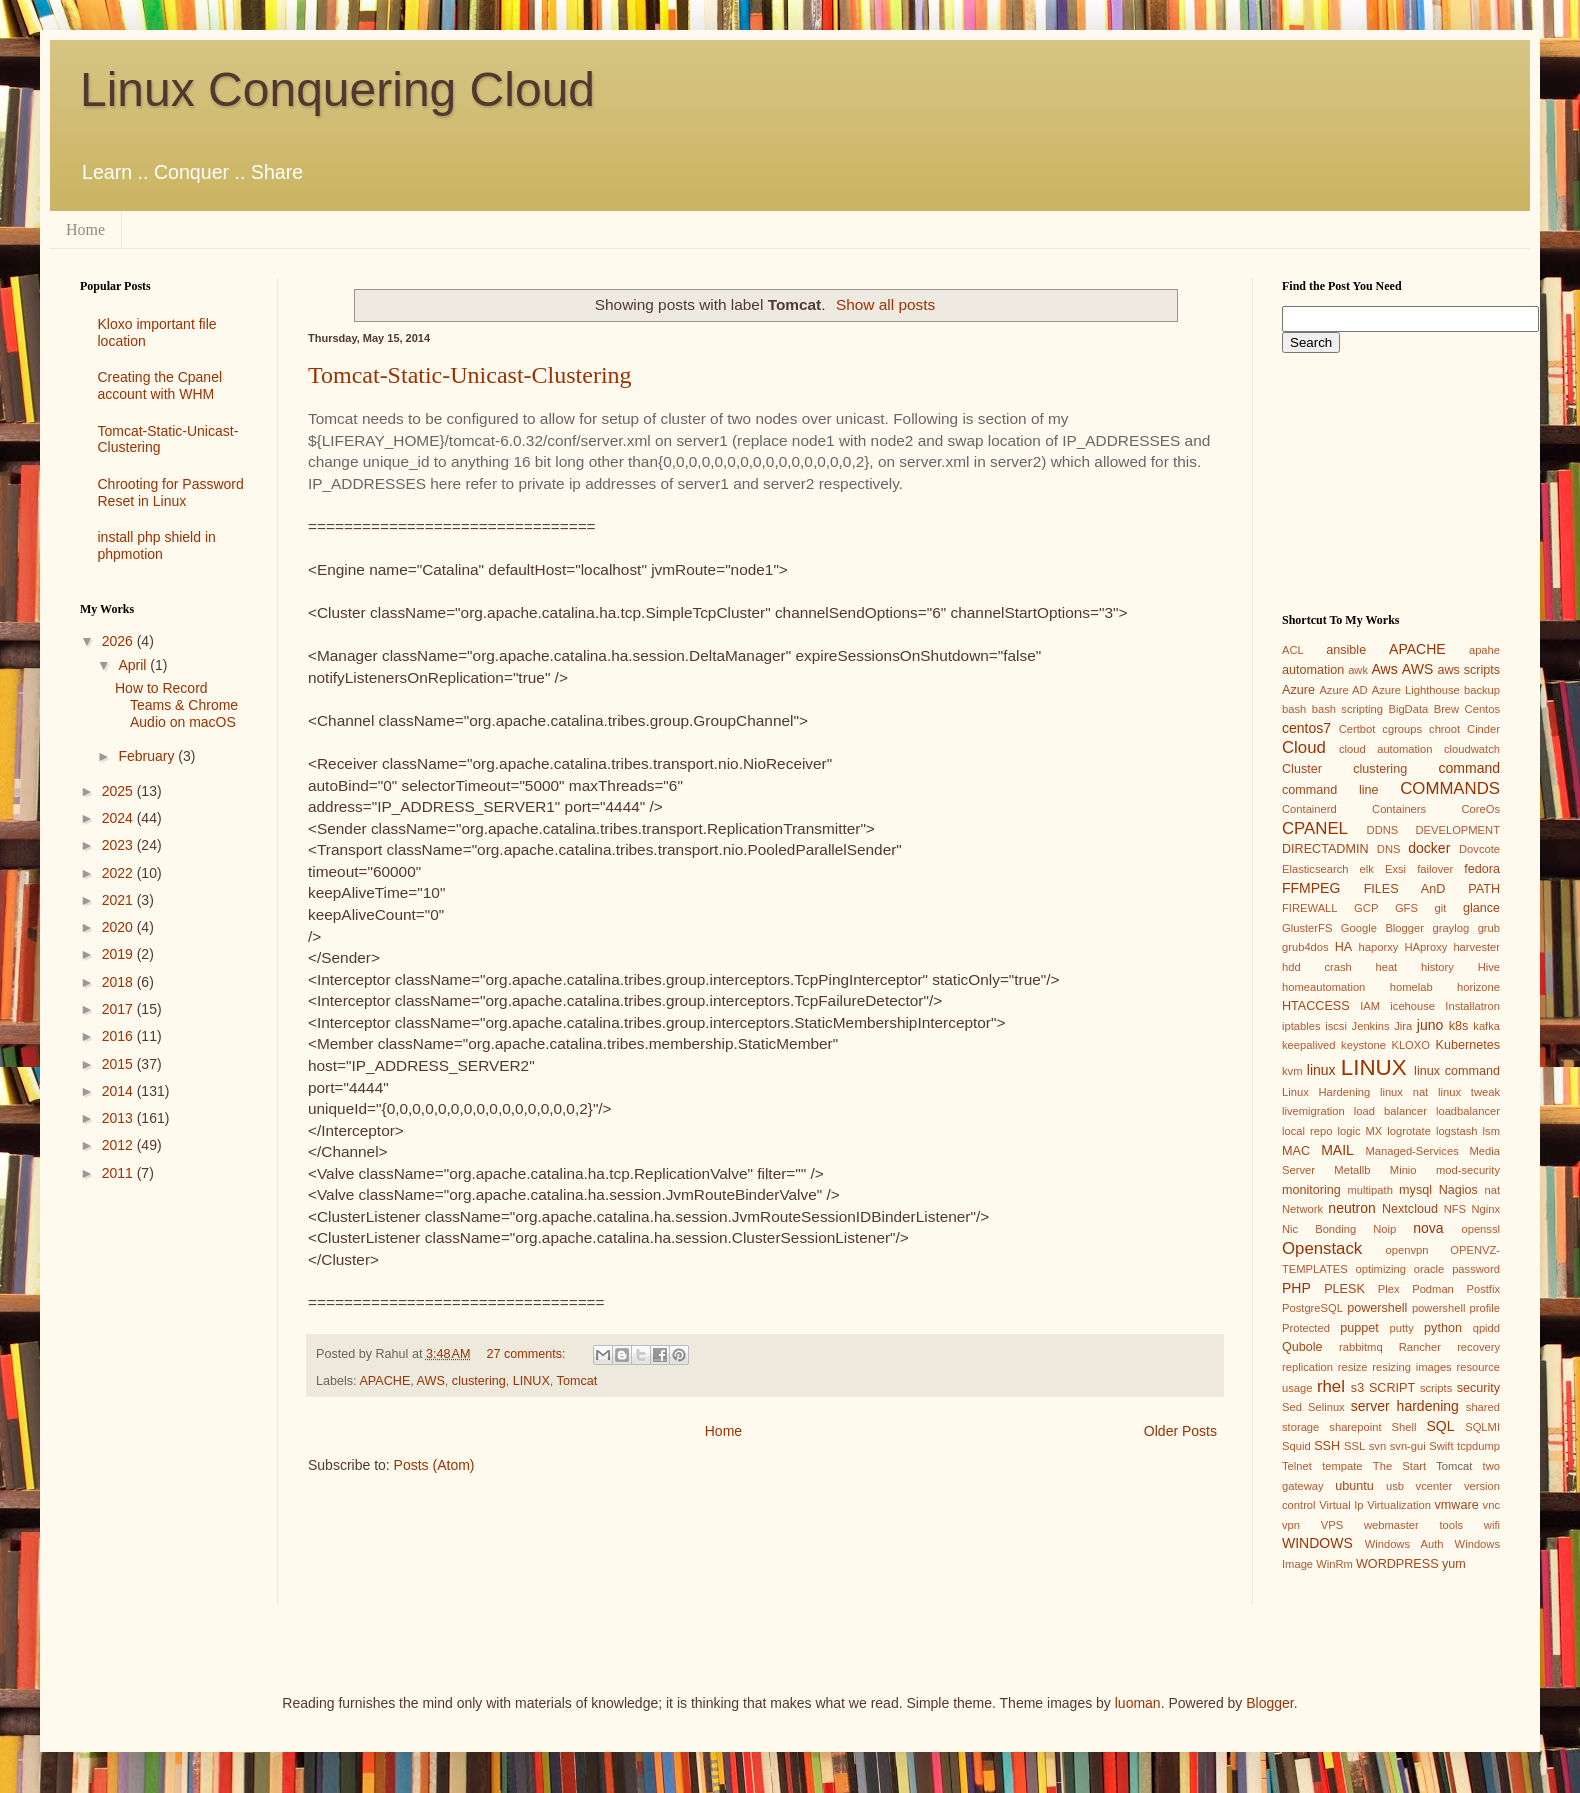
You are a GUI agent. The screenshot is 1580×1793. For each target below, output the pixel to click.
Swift (1441, 1446)
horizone (1478, 987)
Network (1302, 1209)
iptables (1301, 1026)
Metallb (1352, 1170)
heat (1386, 967)
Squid (1296, 1446)
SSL (1354, 1446)
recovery (1478, 1347)
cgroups (1402, 729)
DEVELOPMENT (1457, 830)
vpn (1291, 1525)
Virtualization (1399, 1505)
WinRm (1334, 1564)
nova (1428, 1228)
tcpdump (1478, 1446)
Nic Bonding (1319, 1229)
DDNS (1383, 830)
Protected (1306, 1328)
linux (1321, 1070)
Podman (1433, 1289)
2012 (119, 1145)
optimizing (1381, 1269)
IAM (1370, 1006)
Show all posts (885, 304)
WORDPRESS (1397, 1564)
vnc (1491, 1505)
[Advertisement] (164, 1277)
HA (1344, 947)
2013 (119, 1118)
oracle (1429, 1269)
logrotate (1409, 1131)
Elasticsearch (1315, 869)
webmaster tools (1413, 1525)
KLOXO (1410, 1045)
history (1437, 967)
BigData (1408, 709)
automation (1313, 670)
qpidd (1486, 1328)
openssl (1480, 1229)
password (1476, 1269)
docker (1429, 848)
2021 (119, 900)
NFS (1455, 1209)
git (1440, 908)
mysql (1415, 1190)
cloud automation (1386, 749)
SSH (1327, 1446)
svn (1377, 1446)
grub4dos (1305, 947)
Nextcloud (1410, 1209)
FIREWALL (1310, 908)
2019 (119, 954)
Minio (1403, 1170)
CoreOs (1480, 809)
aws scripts (1468, 670)
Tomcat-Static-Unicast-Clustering (470, 375)
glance (1481, 908)
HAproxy (1425, 947)
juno (1430, 1025)
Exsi (1395, 869)
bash (1294, 709)
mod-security (1468, 1170)
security (1478, 1388)
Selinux (1326, 1407)
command (1469, 768)
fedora (1482, 869)
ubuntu (1354, 1486)
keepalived (1309, 1045)
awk (1358, 670)
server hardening (1405, 1406)
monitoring (1311, 1190)
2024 (119, 818)
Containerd (1309, 809)
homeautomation (1323, 987)
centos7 (1306, 728)
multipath (1369, 1190)
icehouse (1412, 1006)
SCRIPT (1392, 1388)
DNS (1389, 849)
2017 (119, 1009)
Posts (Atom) (434, 1465)
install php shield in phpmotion (157, 545)
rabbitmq (1361, 1347)
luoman (1138, 1703)
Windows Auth (1404, 1544)
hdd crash (1317, 967)
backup (1482, 690)
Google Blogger (1382, 928)
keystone (1363, 1045)
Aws (1384, 669)
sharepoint (1355, 1427)
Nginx (1485, 1209)
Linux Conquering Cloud (337, 89)
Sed (1292, 1407)
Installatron (1472, 1006)
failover (1435, 869)
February (148, 756)
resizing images (1411, 1367)
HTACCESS (1316, 1006)
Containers (1399, 809)
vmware (1457, 1505)
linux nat (1404, 1092)
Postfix (1483, 1289)
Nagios (1458, 1190)
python (1443, 1328)
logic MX (1359, 1131)
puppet (1359, 1328)
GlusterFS (1307, 928)
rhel (1331, 1386)
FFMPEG (1311, 888)
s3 (1357, 1388)
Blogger (1269, 1703)
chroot (1444, 729)
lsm (1491, 1131)
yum (1454, 1564)
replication (1307, 1367)
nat (1492, 1190)
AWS (431, 1381)
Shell (1404, 1427)
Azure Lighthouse (1416, 690)
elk (1367, 869)
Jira (1403, 1026)
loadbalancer (1468, 1111)
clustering (479, 1381)
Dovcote (1479, 849)
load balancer (1390, 1111)
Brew (1447, 709)
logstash (1457, 1131)
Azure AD (1343, 690)
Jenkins (1371, 1026)
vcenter (1434, 1486)
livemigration (1313, 1111)
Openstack (1322, 1248)
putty (1402, 1328)
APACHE (384, 1381)
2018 (119, 982)
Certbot (1357, 729)
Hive (1489, 967)
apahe (1484, 650)
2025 (119, 791)
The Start (1399, 1466)
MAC (1296, 1151)
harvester (1476, 947)
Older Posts (1180, 1431)
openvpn (1407, 1250)
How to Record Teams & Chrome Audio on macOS (176, 705)
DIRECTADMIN (1325, 849)
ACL (1293, 650)
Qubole (1302, 1347)
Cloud (1304, 747)
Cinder (1483, 729)
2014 (119, 1091)
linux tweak (1469, 1092)
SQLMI (1482, 1427)
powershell (1377, 1308)
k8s (1459, 1026)
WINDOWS (1317, 1543)
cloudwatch (1472, 749)
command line (1330, 790)
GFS (1406, 908)
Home (85, 229)
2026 (119, 641)
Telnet (1297, 1466)
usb (1395, 1486)
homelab (1411, 987)
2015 (119, 1064)
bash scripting (1347, 709)
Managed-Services (1411, 1151)
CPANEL (1315, 828)
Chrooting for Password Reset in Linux (171, 492)
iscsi (1336, 1026)
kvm (1292, 1071)
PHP (1296, 1288)
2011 (119, 1173)
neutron (1351, 1208)
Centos (1482, 709)
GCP (1366, 908)
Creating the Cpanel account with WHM (160, 385)
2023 (119, 845)
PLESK (1344, 1289)
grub (1489, 928)
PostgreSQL (1312, 1308)
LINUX (531, 1381)
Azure (1298, 690)
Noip (1384, 1229)
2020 (119, 927)
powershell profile (1456, 1308)
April (134, 665)
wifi (1492, 1525)
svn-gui (1408, 1446)
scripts (1436, 1388)
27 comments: (528, 1354)
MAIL (1337, 1150)
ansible (1346, 650)
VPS (1332, 1525)
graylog (1450, 928)
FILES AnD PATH (1432, 889)
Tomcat (577, 1381)
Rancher (1420, 1347)
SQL (1440, 1426)
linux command (1457, 1071)
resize (1353, 1367)
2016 (119, 1036)
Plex (1389, 1289)
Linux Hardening (1326, 1092)
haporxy (1379, 947)
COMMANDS (1450, 788)
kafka (1486, 1026)
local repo (1307, 1131)
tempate (1342, 1466)
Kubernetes (1468, 1045)
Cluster (1302, 769)
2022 (119, 873)
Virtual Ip (1341, 1505)
